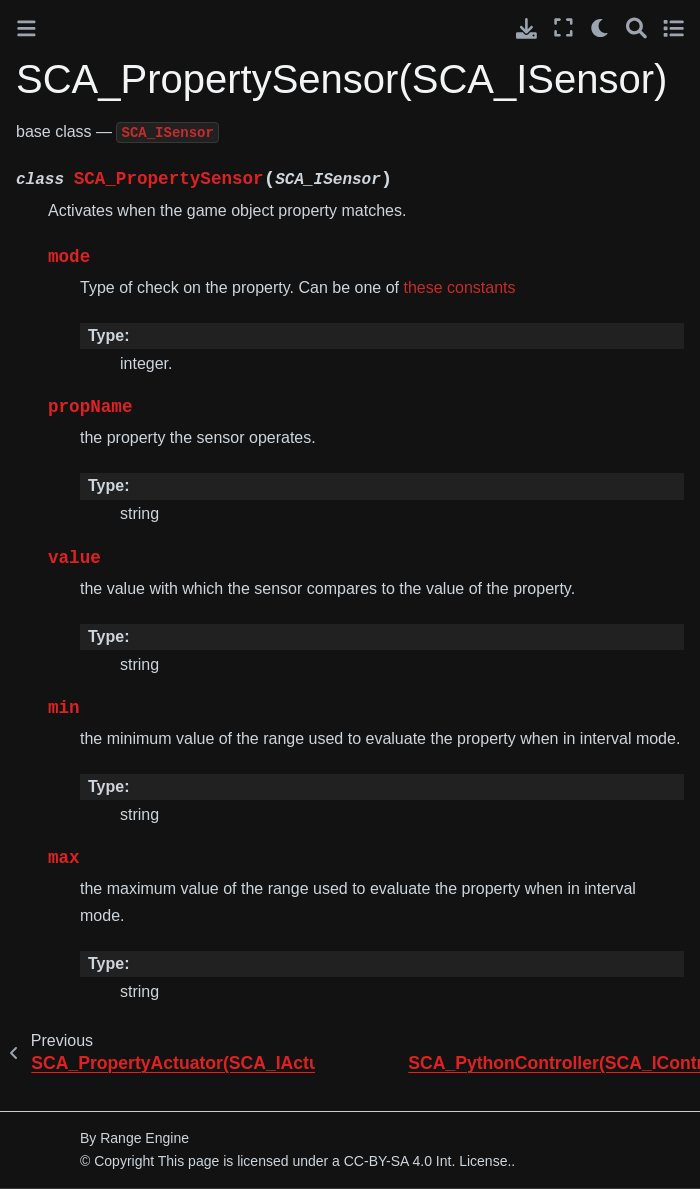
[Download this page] (526, 28)
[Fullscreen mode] (563, 27)
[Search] (636, 27)
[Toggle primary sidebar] (26, 28)
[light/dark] (600, 27)
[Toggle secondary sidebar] (673, 27)
